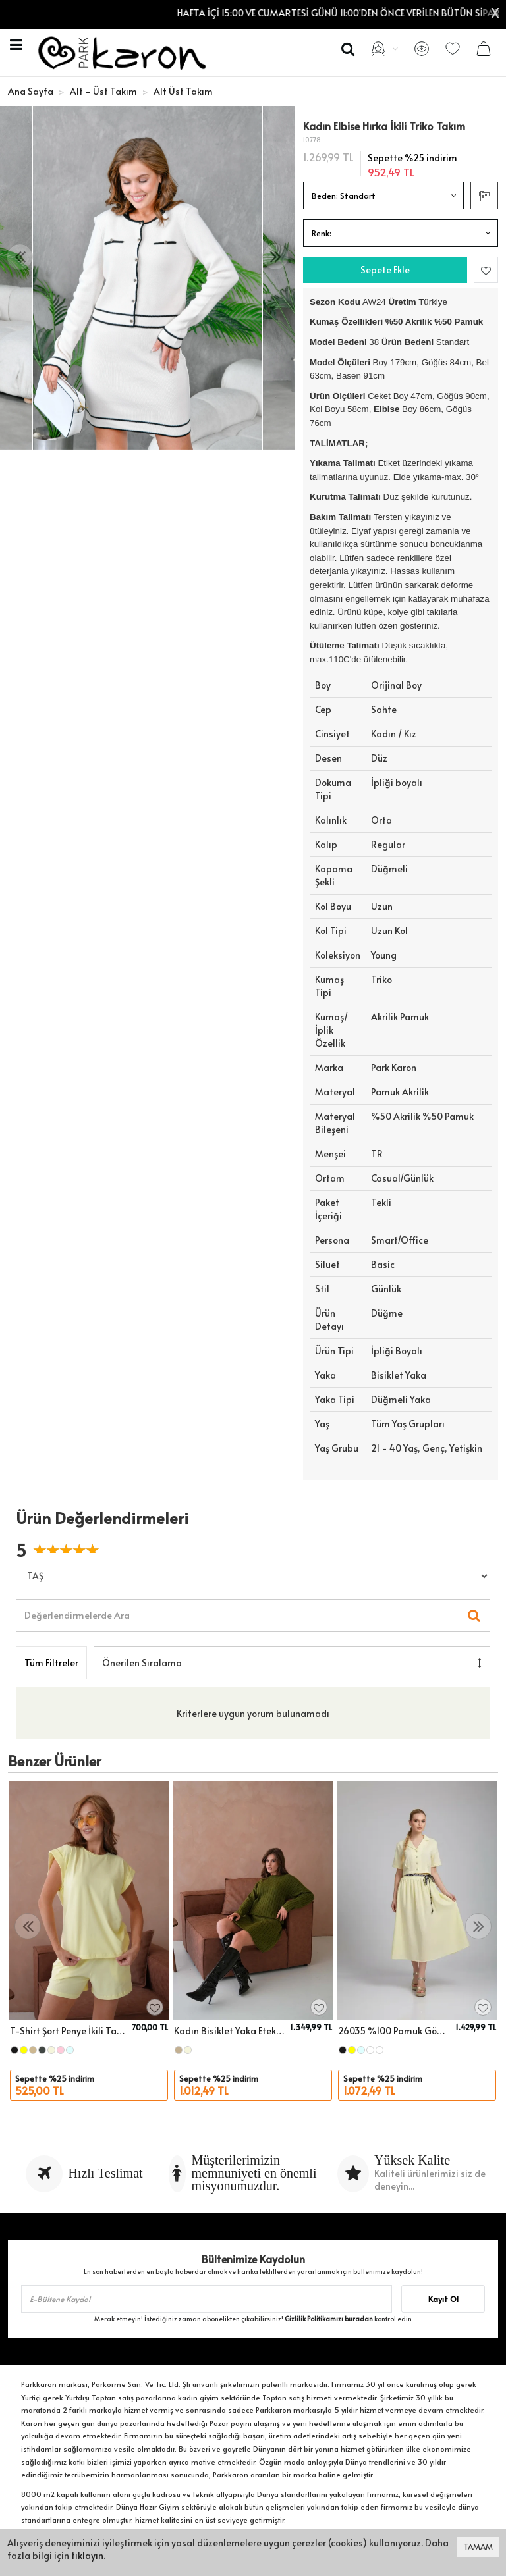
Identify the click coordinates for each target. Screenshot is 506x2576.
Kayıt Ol (443, 2299)
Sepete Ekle (385, 269)
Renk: (321, 233)
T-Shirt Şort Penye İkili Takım (69, 2030)
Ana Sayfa (30, 91)
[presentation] (20, 257)
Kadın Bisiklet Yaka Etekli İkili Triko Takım (230, 2030)
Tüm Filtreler (51, 1662)
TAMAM (478, 2546)
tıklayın (87, 2555)
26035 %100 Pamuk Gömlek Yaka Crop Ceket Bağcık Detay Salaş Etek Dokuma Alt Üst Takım (394, 2030)
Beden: (344, 195)
